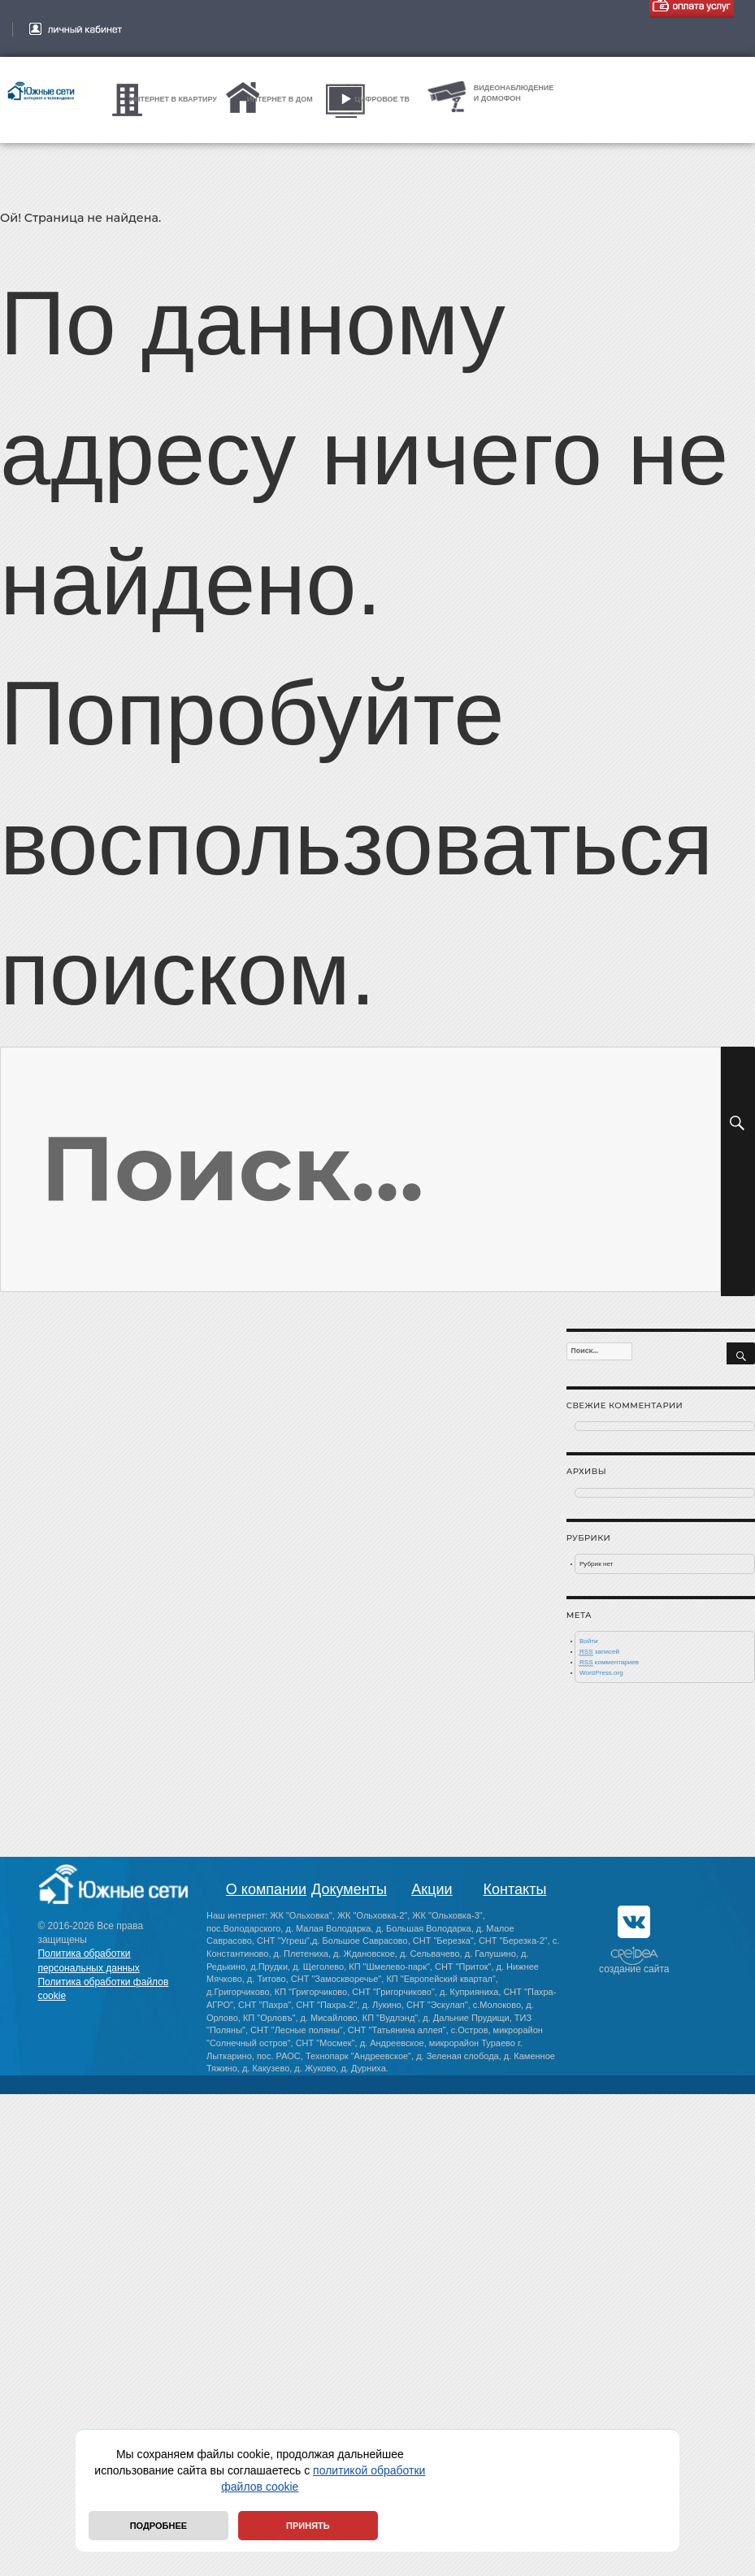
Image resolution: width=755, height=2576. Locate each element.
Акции (431, 1889)
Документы (349, 1889)
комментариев (609, 1663)
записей (599, 1652)
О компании (266, 1889)
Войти (588, 1641)
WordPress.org (601, 1672)
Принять (308, 2525)
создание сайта (634, 1969)
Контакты (515, 1889)
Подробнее (158, 2525)
